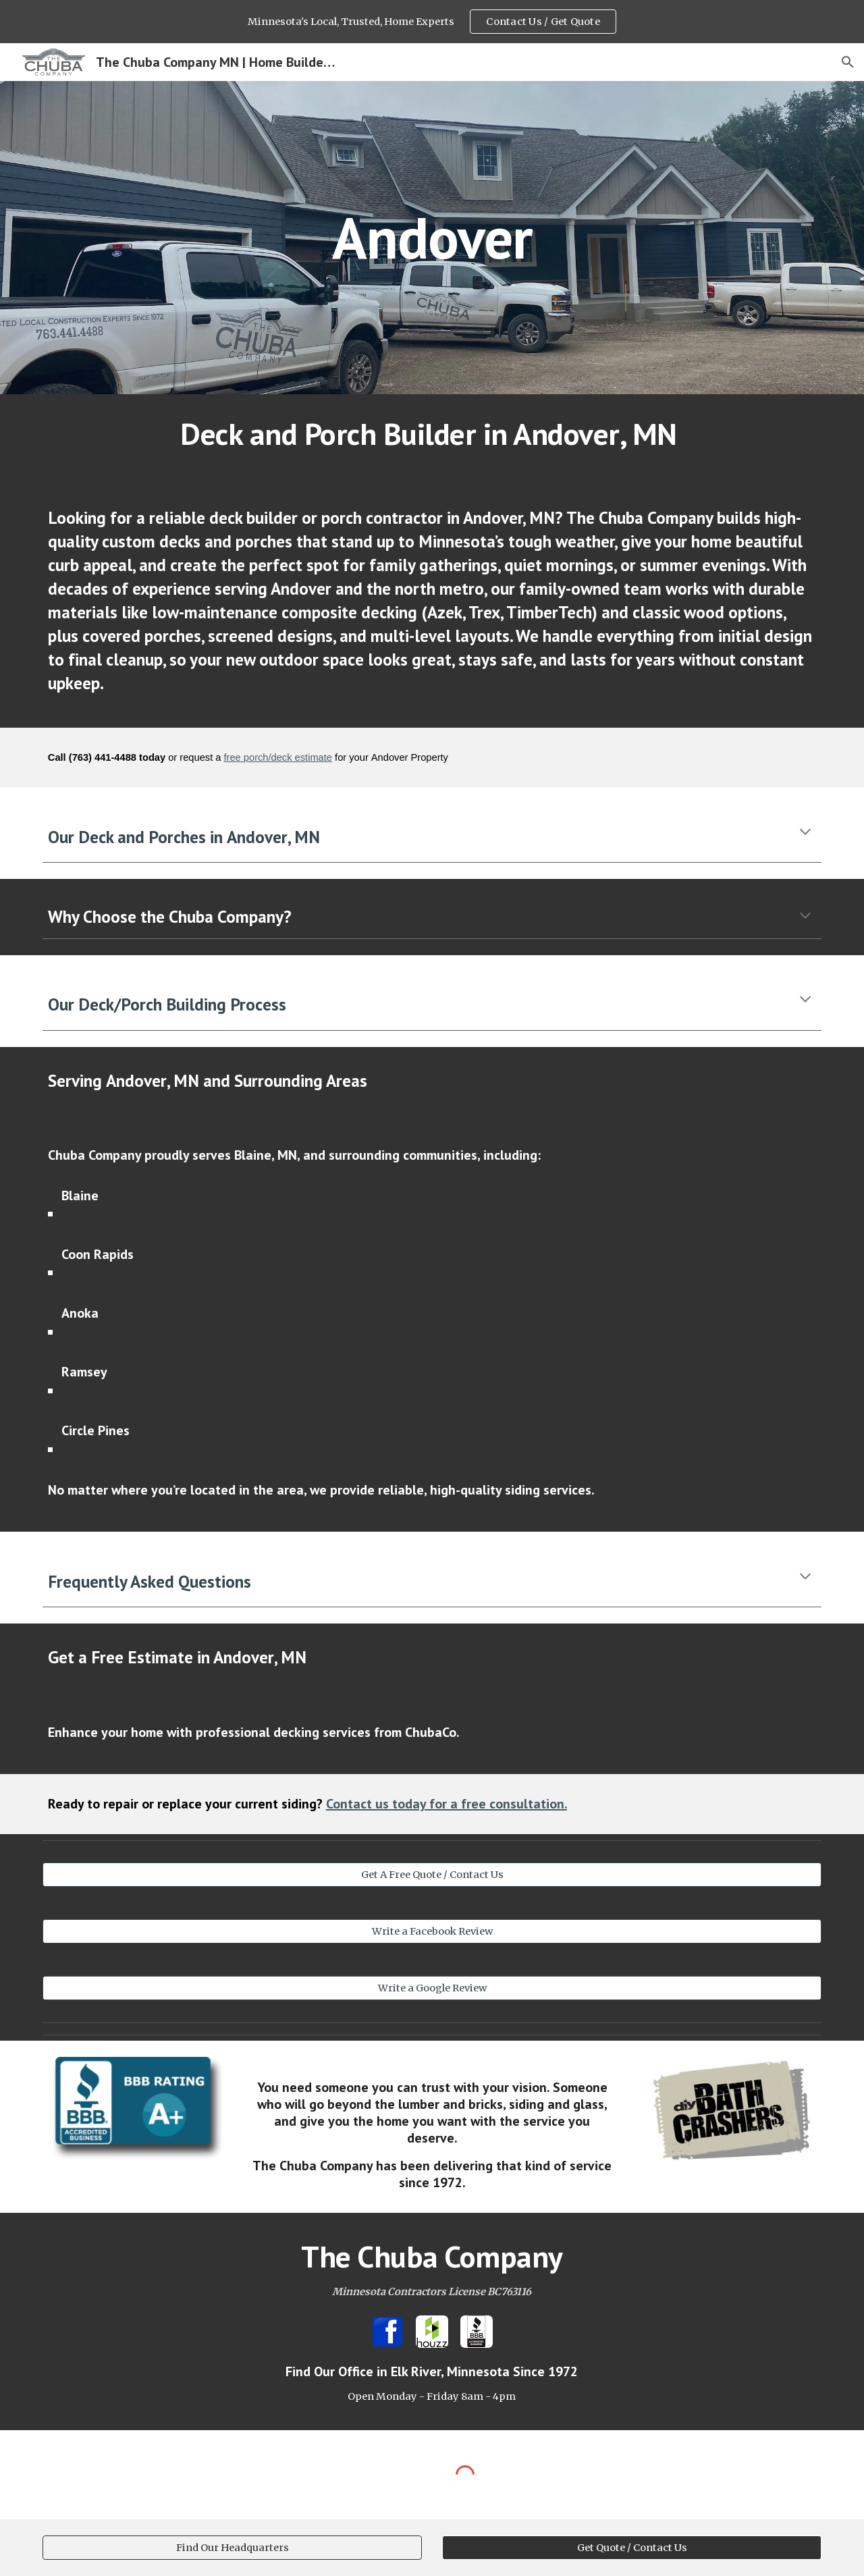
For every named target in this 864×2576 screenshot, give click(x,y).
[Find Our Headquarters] (232, 2547)
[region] (432, 21)
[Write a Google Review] (432, 1988)
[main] (432, 237)
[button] (848, 62)
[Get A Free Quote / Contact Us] (432, 1875)
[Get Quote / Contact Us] (632, 2547)
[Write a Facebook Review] (432, 1932)
